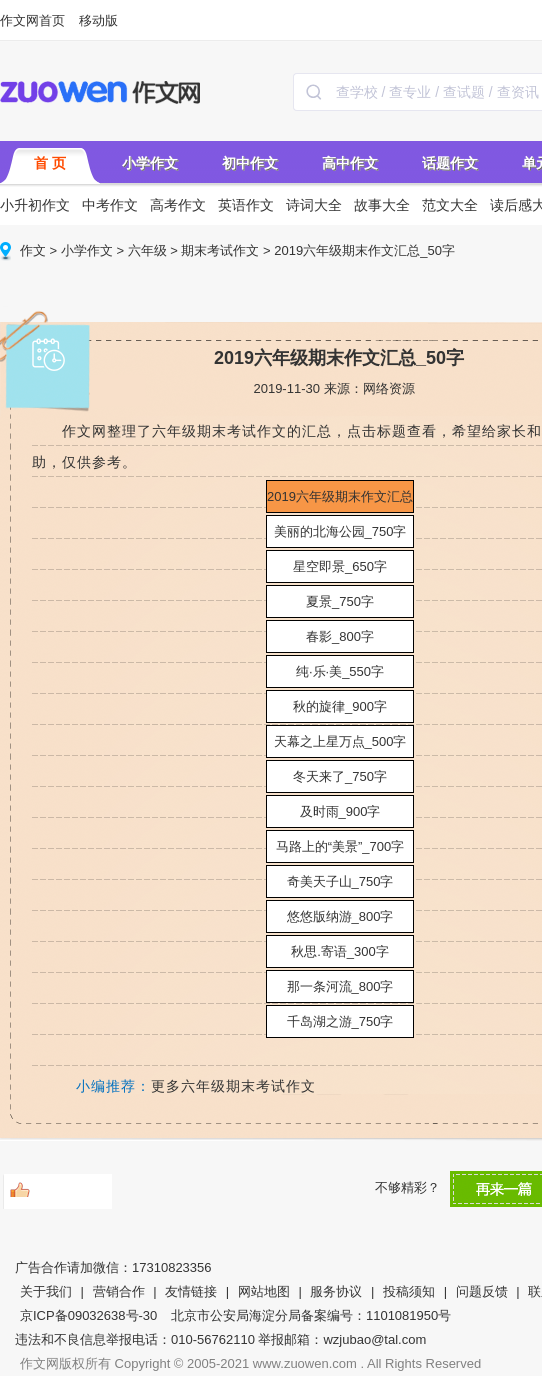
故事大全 (382, 205)
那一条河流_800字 (340, 986)
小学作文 (150, 163)
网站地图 (264, 1291)
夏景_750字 (340, 601)
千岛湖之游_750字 (340, 1021)
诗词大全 (314, 205)
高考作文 (178, 205)
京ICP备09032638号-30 (88, 1315)
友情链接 (191, 1291)
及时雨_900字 (340, 811)
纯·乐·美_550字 (340, 671)
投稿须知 (409, 1291)
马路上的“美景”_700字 (340, 846)
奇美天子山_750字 (340, 881)
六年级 (147, 250)
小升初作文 (35, 205)
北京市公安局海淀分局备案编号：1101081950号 (311, 1315)
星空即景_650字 (340, 566)
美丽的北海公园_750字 (340, 531)
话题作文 (450, 163)
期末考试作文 (220, 250)
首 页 (50, 163)
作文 (33, 250)
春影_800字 (340, 636)
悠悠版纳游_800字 (340, 916)
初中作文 (250, 163)
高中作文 (350, 163)
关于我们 (46, 1291)
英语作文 (246, 205)
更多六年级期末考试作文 (233, 1086)
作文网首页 (32, 20)
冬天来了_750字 (340, 776)
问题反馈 (482, 1291)
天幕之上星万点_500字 (340, 741)
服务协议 (336, 1291)
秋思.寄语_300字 (340, 951)
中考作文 (110, 205)
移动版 (98, 20)
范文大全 (450, 205)
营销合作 (119, 1291)
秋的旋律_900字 (340, 706)
